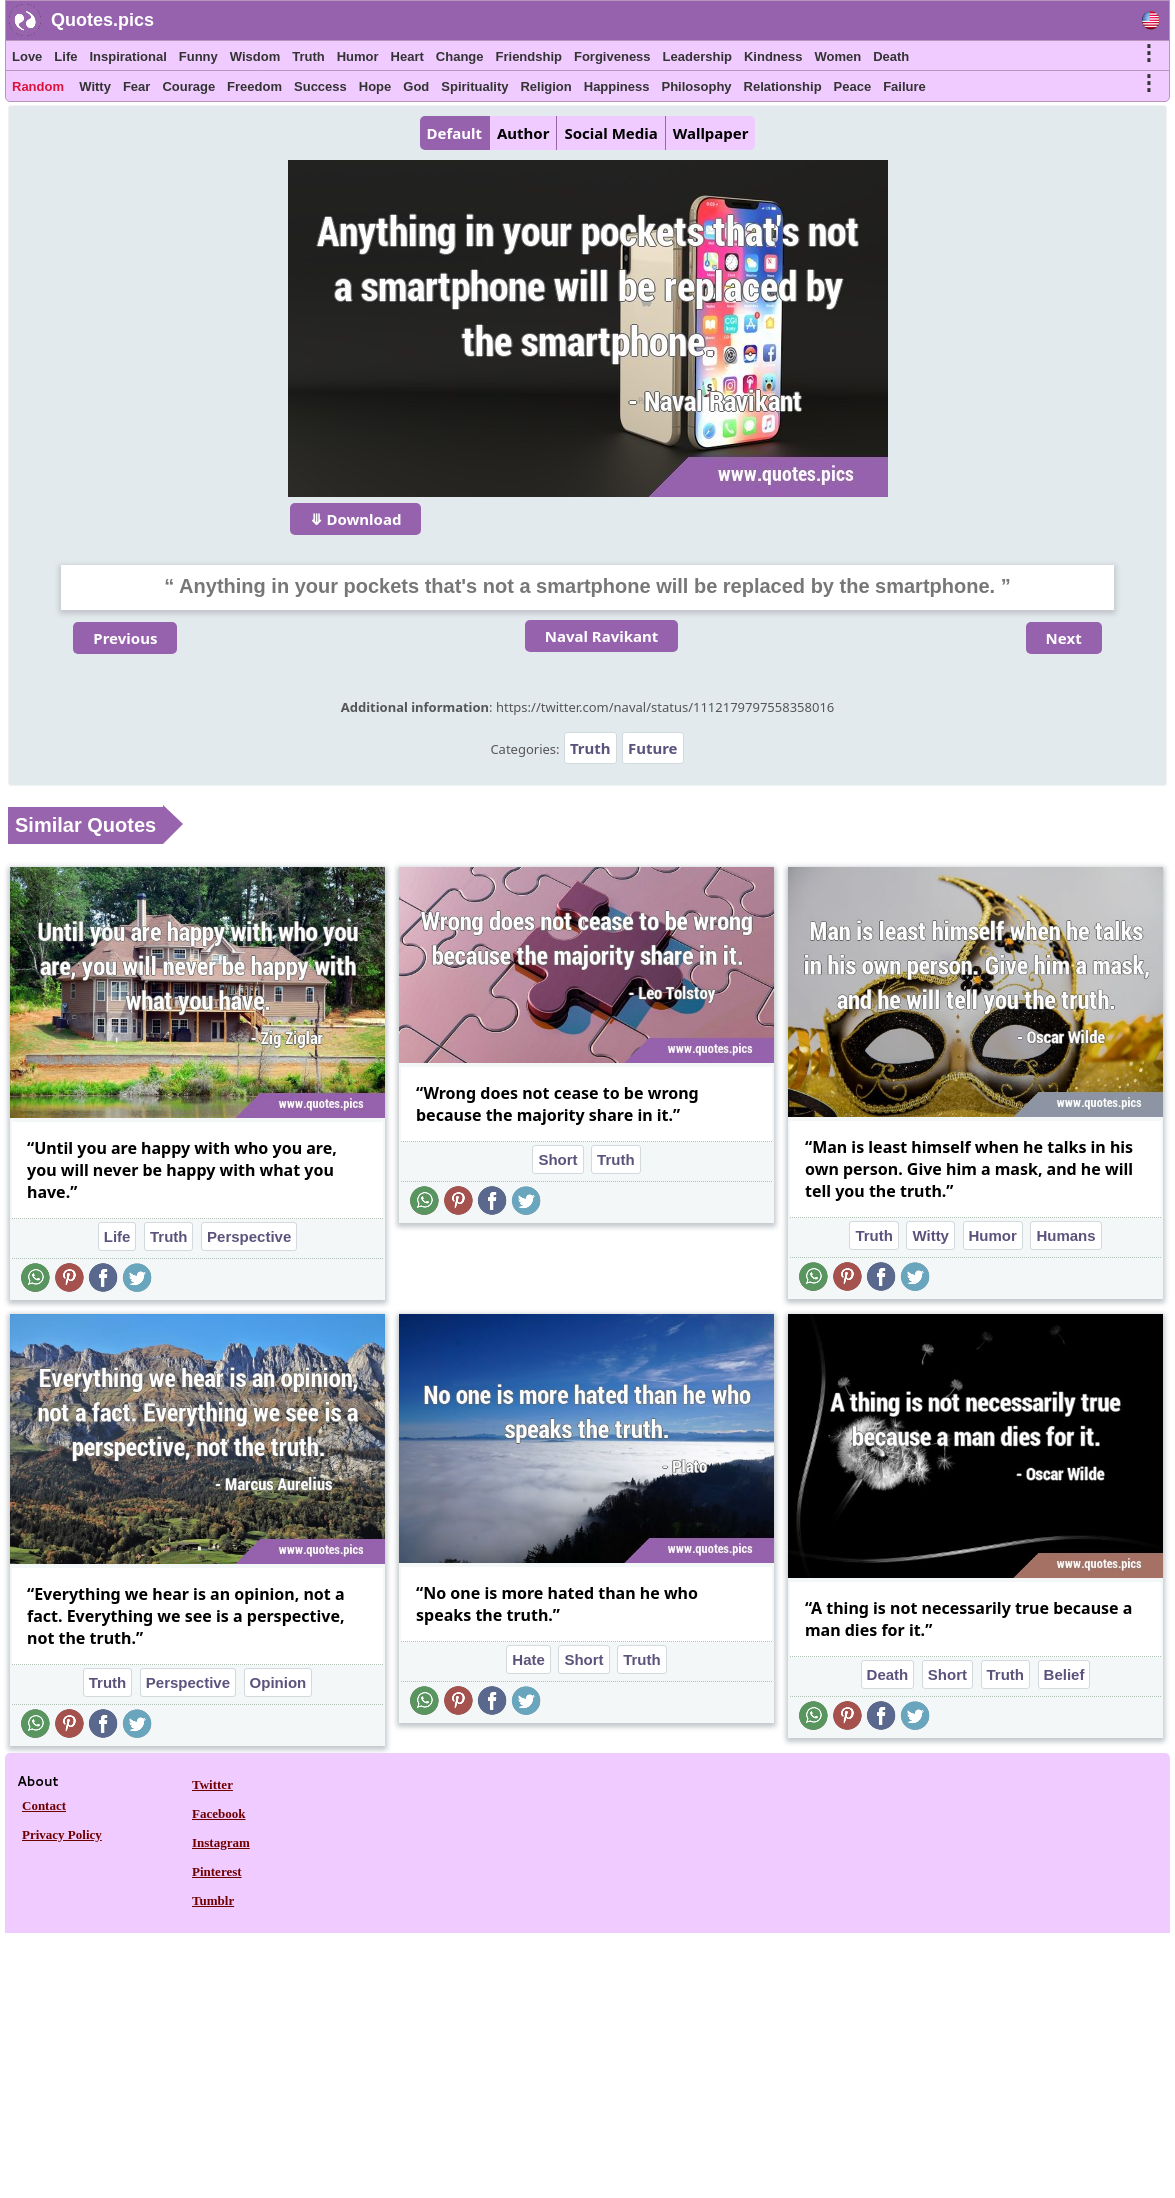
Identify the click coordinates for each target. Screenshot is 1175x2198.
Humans (1065, 1235)
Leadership (697, 56)
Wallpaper (711, 133)
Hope (375, 86)
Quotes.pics (102, 20)
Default (454, 133)
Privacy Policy (62, 1834)
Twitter (212, 1784)
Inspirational (127, 56)
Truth (308, 56)
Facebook (218, 1813)
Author (523, 133)
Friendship (529, 56)
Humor (358, 56)
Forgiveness (612, 56)
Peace (853, 86)
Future (653, 748)
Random (38, 86)
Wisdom (255, 56)
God (416, 86)
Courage (188, 86)
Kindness (773, 56)
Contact (44, 1805)
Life (65, 56)
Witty (95, 86)
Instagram (221, 1842)
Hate (528, 1659)
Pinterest (217, 1871)
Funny (198, 56)
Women (837, 56)
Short (557, 1159)
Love (27, 56)
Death (891, 56)
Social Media (610, 133)
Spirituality (474, 86)
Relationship (783, 86)
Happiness (617, 86)
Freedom (254, 86)
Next (1064, 638)
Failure (904, 86)
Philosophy (697, 86)
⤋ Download (356, 519)
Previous (125, 638)
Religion (545, 86)
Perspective (249, 1236)
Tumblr (213, 1900)
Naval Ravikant (602, 636)
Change (460, 56)
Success (320, 86)
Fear (136, 86)
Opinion (278, 1682)
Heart (407, 56)
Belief (1064, 1674)
